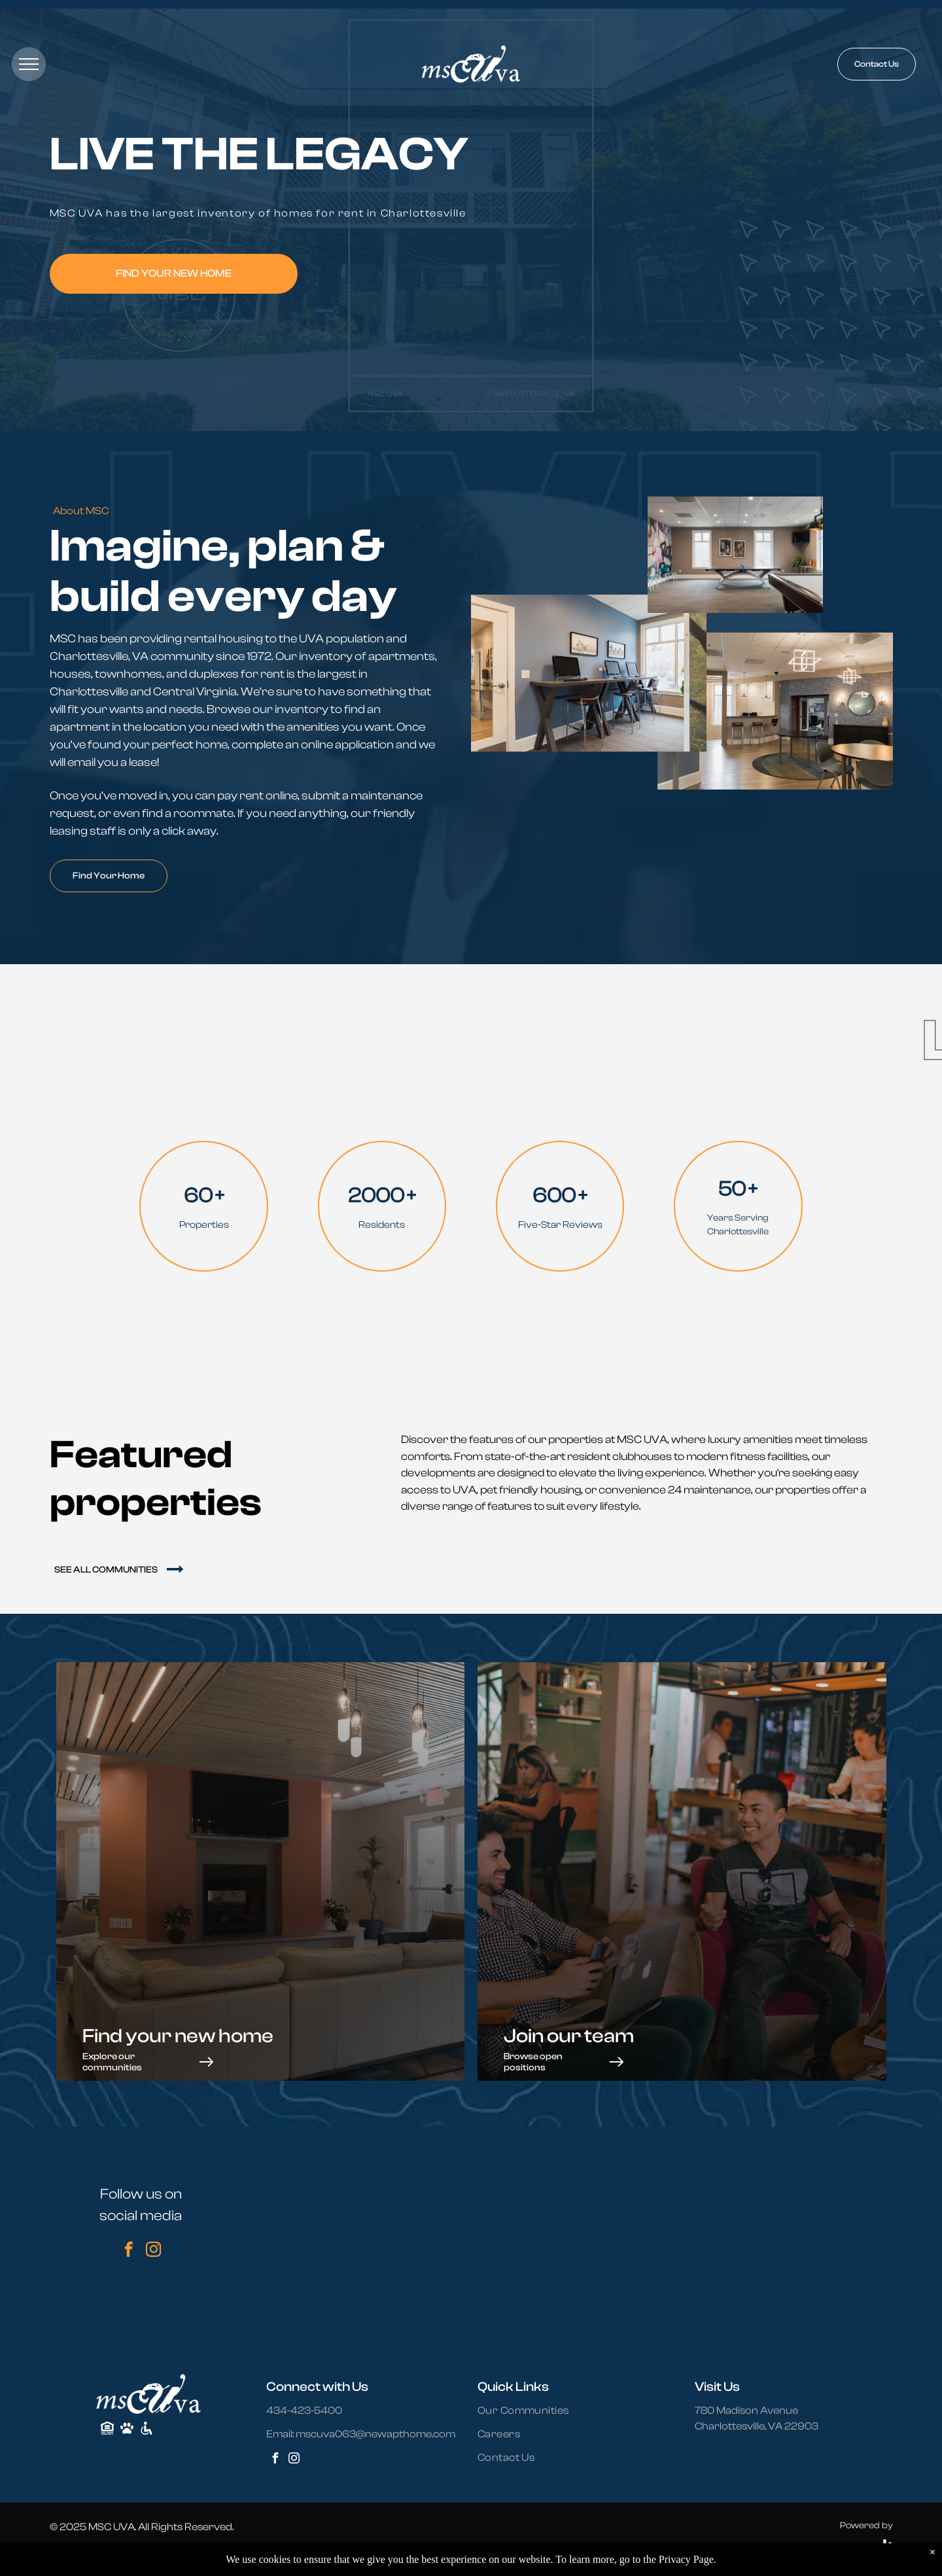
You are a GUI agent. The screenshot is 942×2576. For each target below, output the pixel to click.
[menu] (29, 64)
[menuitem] (531, 2410)
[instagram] (153, 2251)
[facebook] (128, 2251)
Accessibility (173, 2553)
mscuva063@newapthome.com (375, 2434)
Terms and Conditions (246, 2553)
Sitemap (65, 2553)
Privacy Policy (115, 2553)
